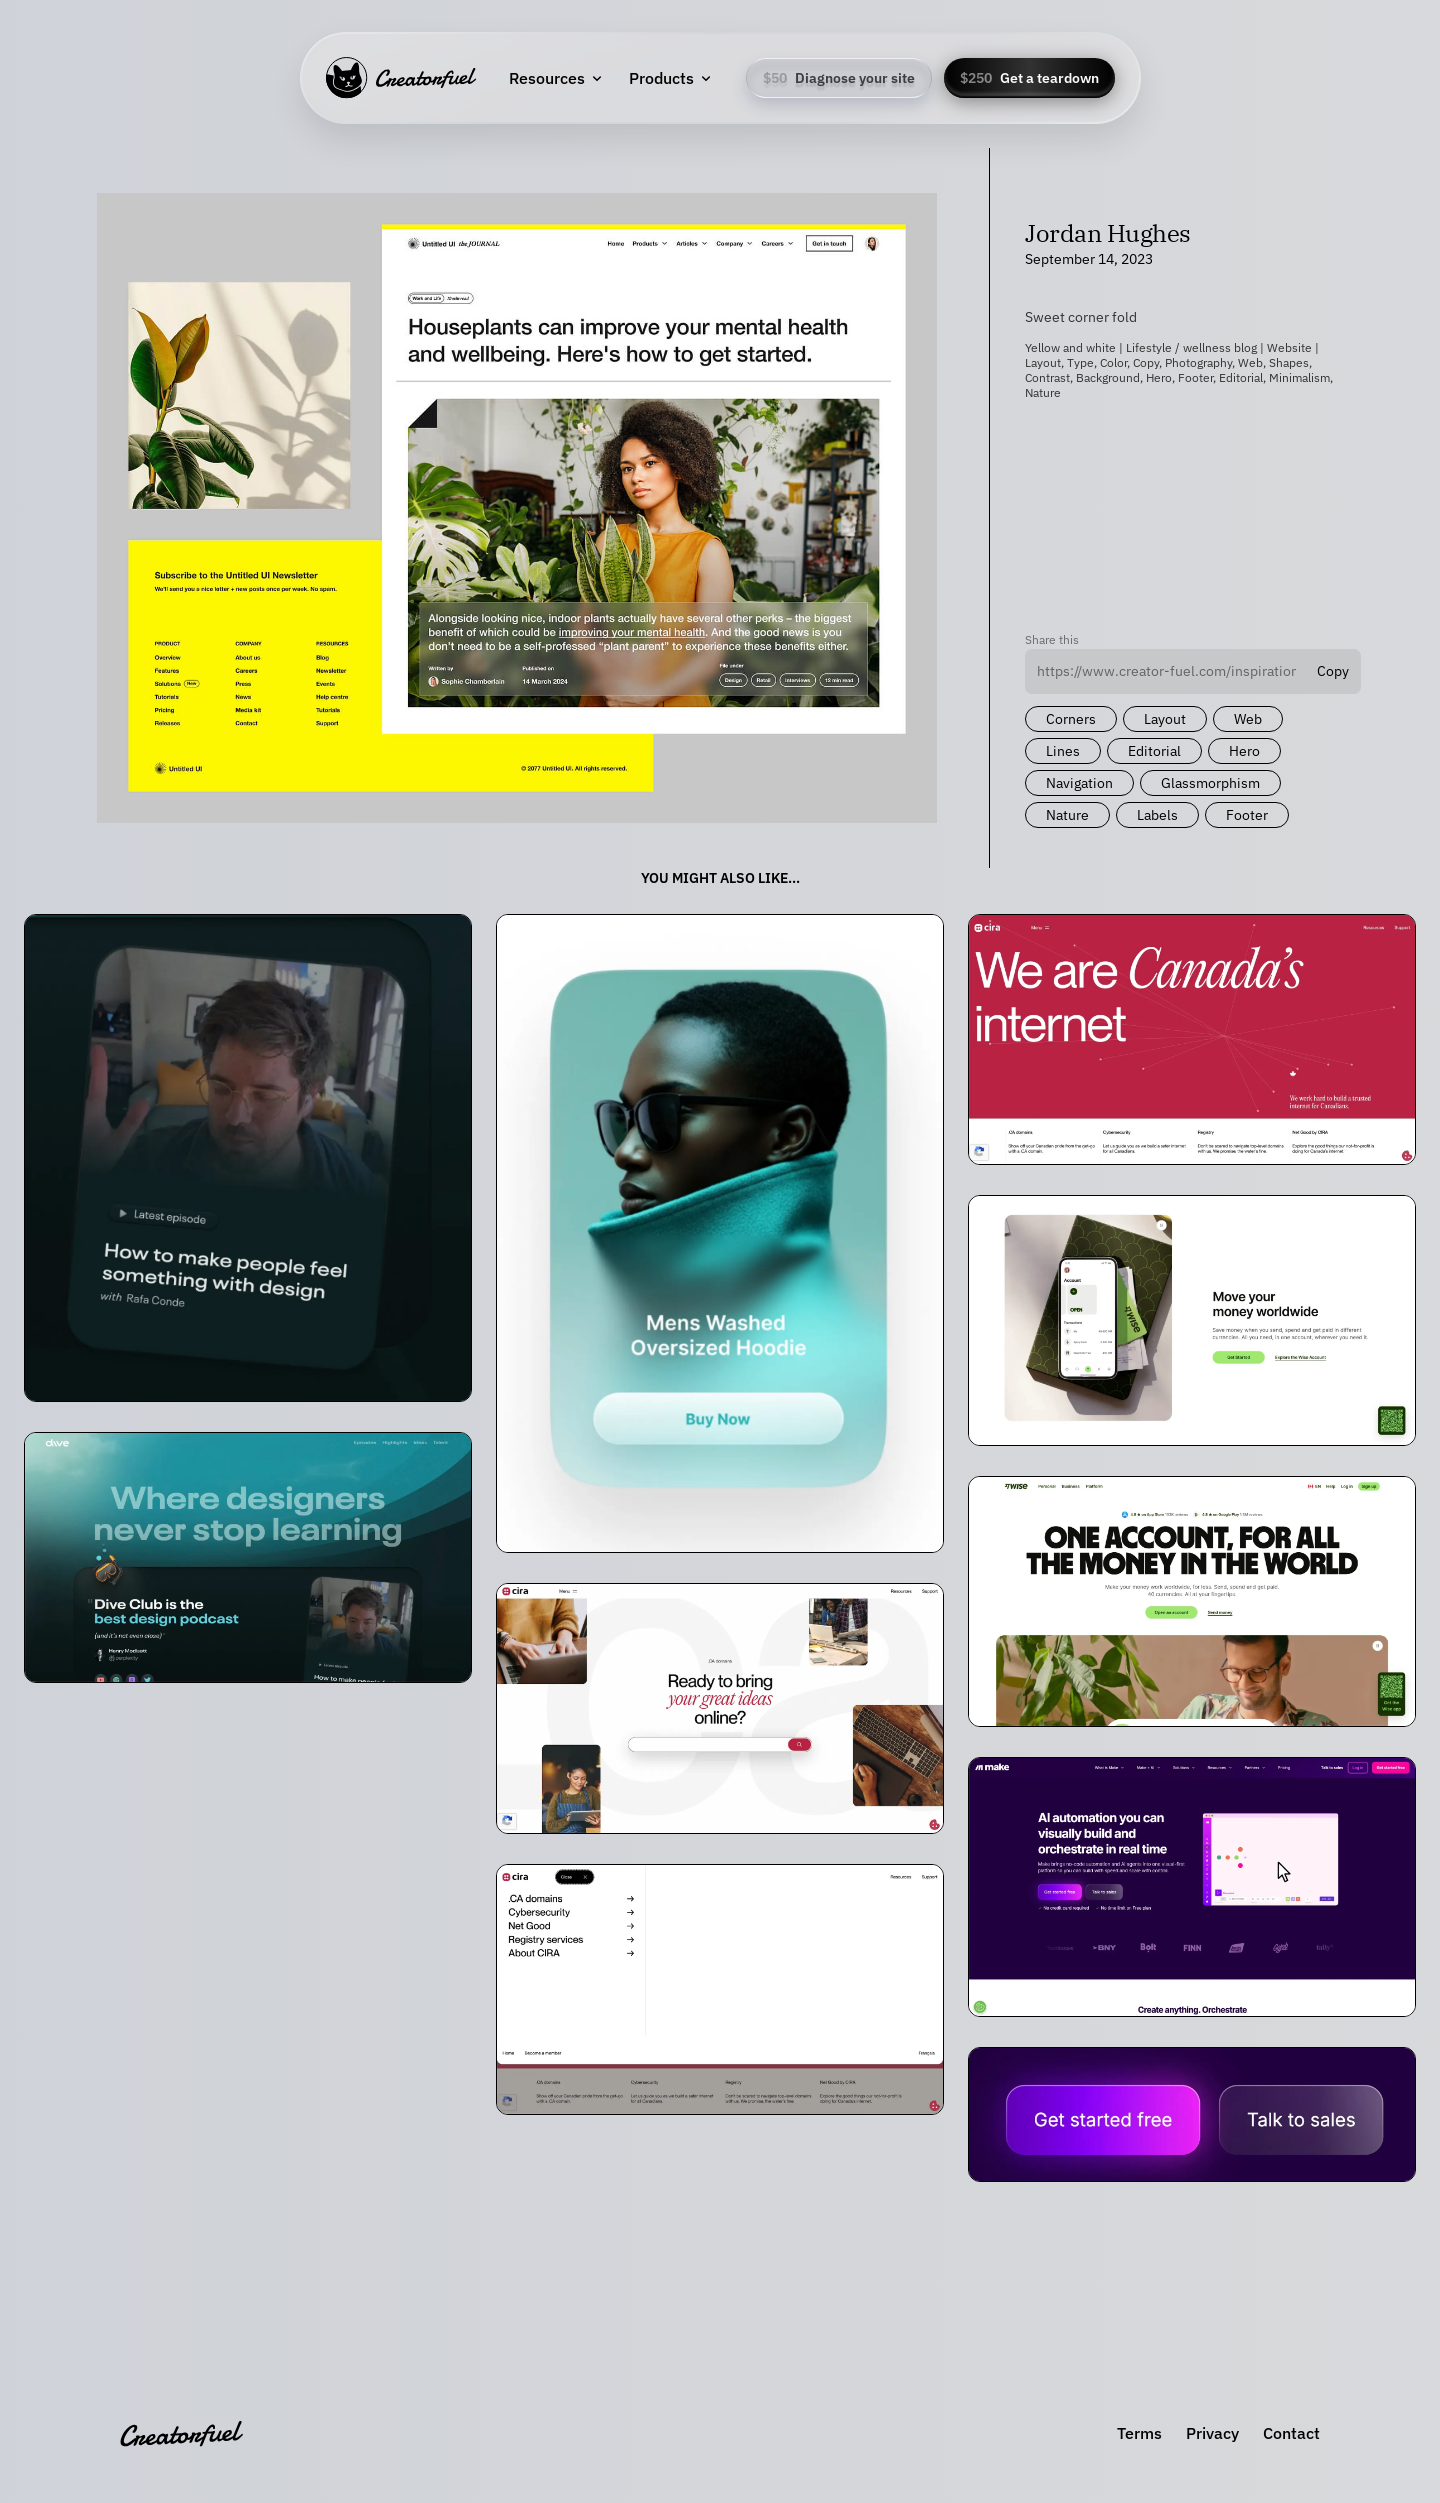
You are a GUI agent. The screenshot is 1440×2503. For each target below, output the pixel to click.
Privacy (1212, 2433)
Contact (1291, 2433)
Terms (1139, 2433)
